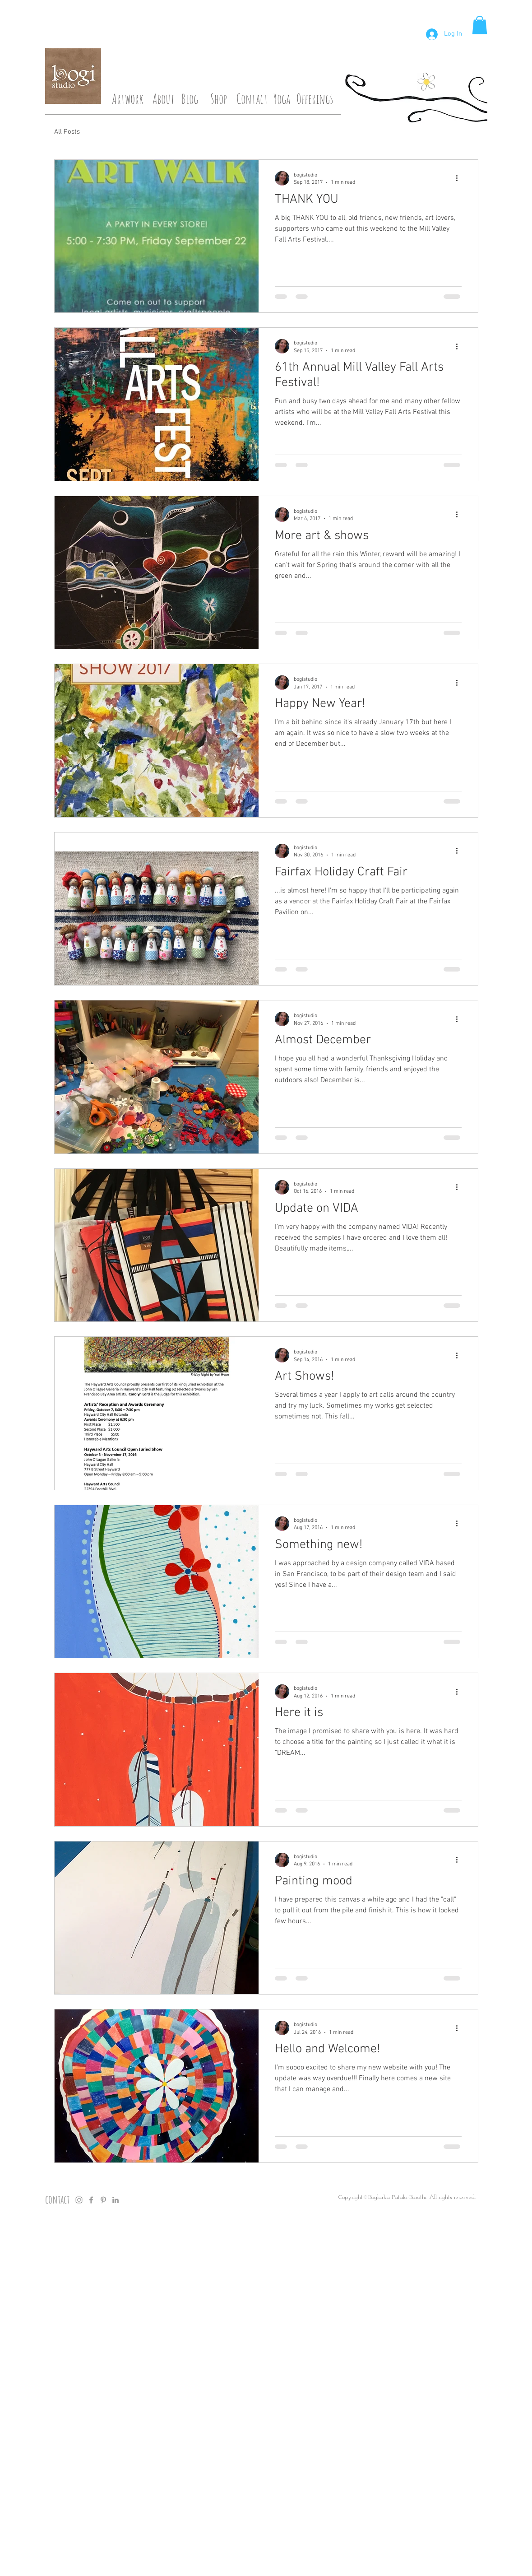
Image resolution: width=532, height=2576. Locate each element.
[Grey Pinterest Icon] (103, 2199)
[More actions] (460, 178)
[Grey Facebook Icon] (91, 2199)
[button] (479, 25)
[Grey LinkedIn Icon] (115, 2199)
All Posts (67, 132)
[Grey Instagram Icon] (78, 2199)
